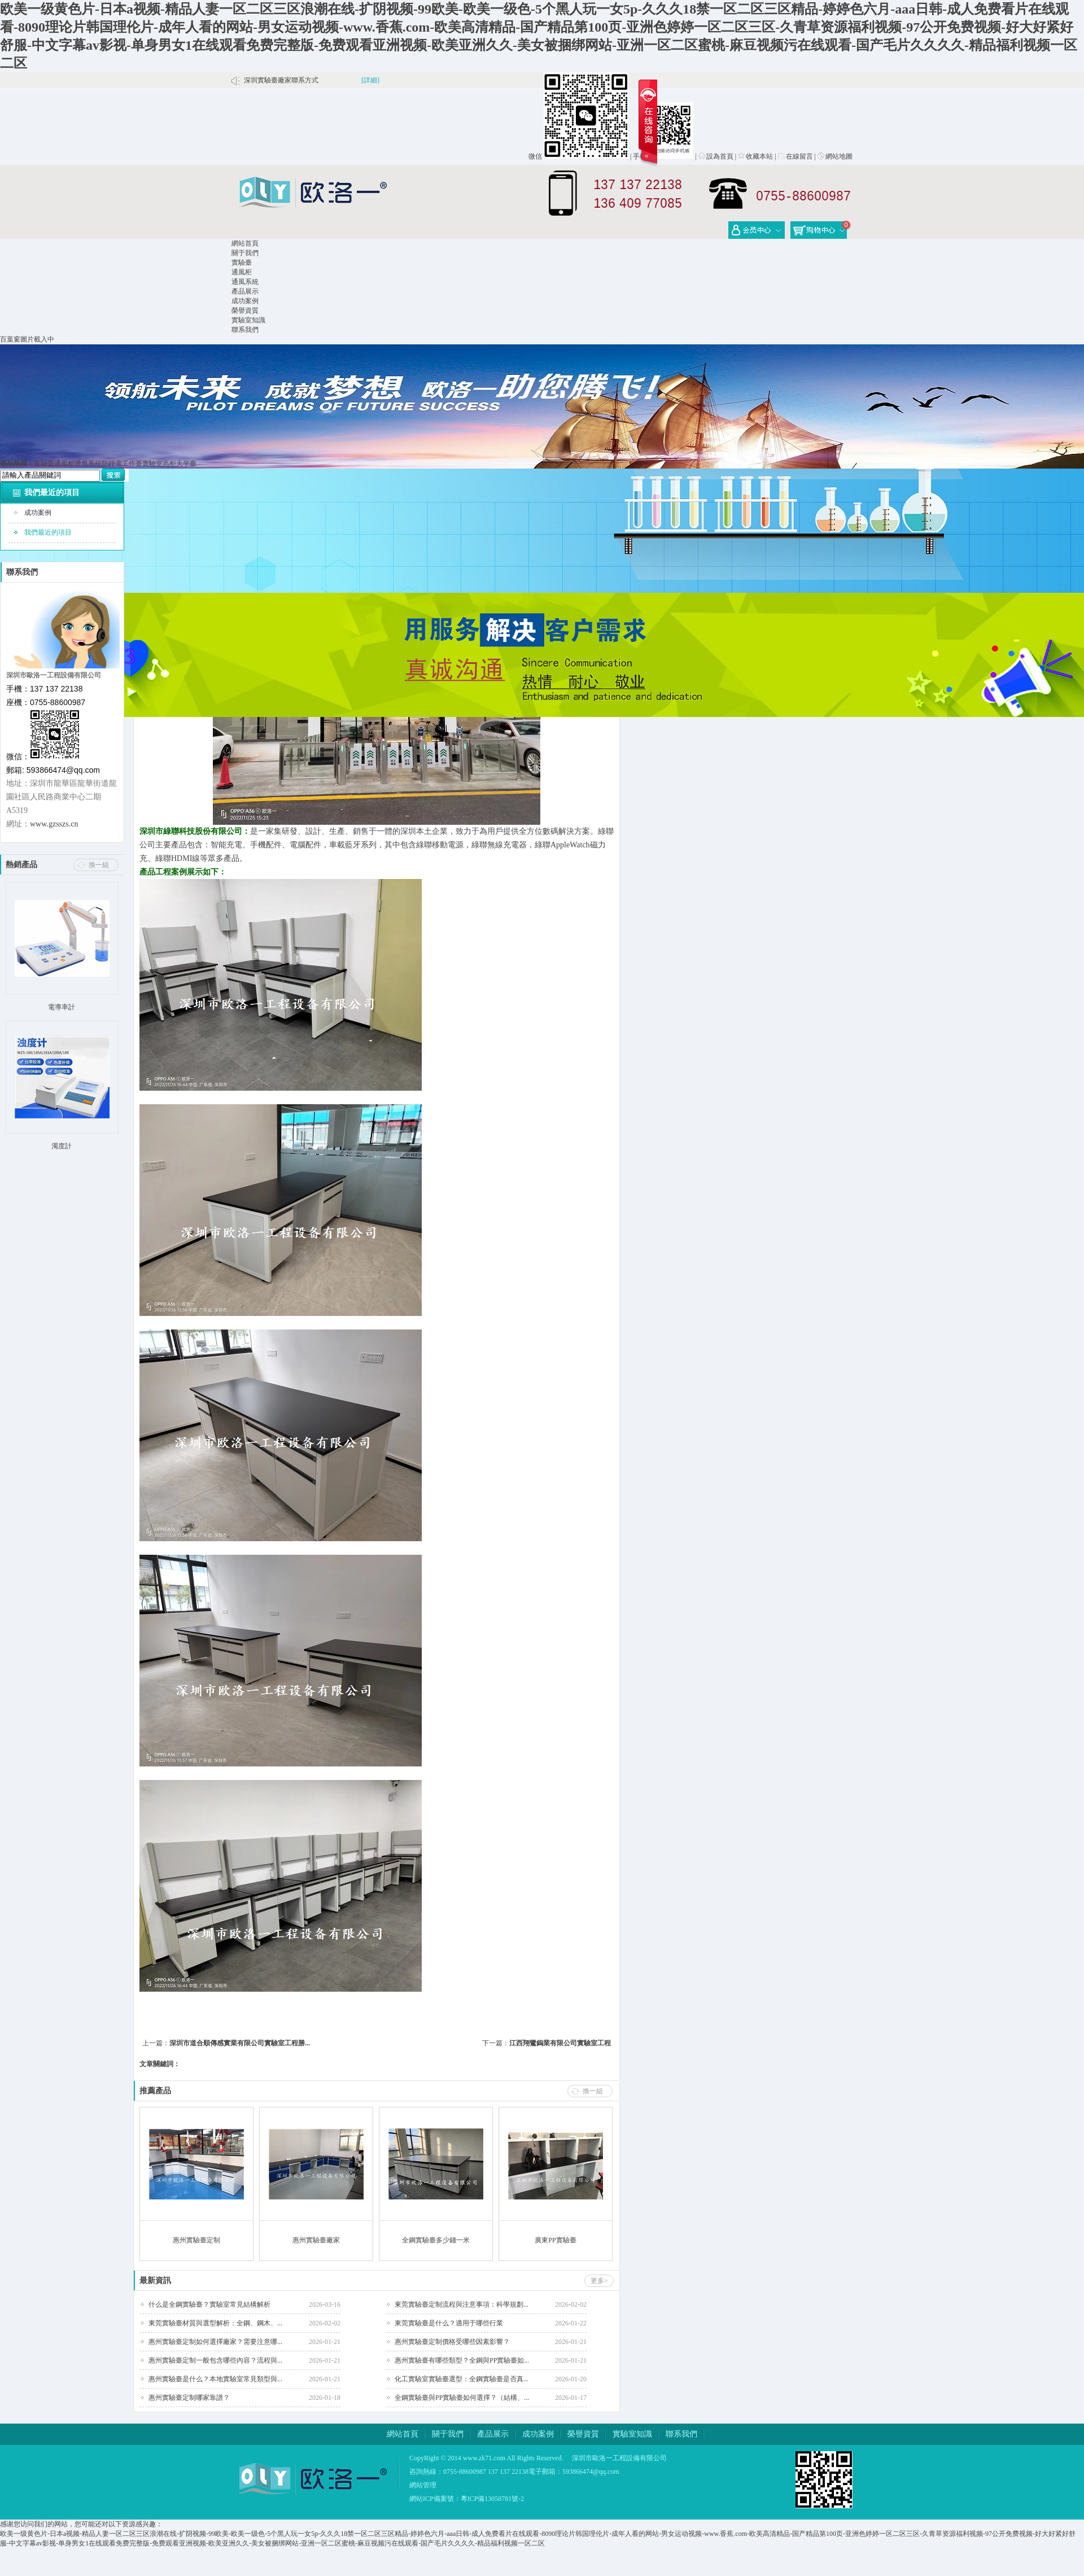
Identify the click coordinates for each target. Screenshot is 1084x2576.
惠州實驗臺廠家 (316, 2240)
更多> (599, 2281)
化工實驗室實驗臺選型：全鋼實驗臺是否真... (461, 2379)
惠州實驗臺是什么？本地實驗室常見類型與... (215, 2379)
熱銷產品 (21, 864)
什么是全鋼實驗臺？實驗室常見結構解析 (209, 2304)
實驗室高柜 (159, 463)
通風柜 (241, 272)
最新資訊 (155, 2280)
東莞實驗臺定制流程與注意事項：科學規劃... (461, 2304)
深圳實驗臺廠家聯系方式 (281, 80)
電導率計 (61, 1007)
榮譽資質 (245, 310)
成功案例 (245, 301)
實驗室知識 (248, 320)
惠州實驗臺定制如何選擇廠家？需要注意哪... (215, 2342)
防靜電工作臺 (122, 463)
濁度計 (61, 1146)
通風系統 (245, 282)
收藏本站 (755, 156)
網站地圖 (835, 156)
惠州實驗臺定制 (196, 2240)
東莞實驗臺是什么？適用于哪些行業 (449, 2323)
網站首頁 (245, 243)
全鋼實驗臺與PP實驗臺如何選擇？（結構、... (462, 2398)
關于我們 (245, 253)
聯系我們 (245, 330)
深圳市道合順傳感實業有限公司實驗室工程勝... (239, 2043)
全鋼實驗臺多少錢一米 (436, 2240)
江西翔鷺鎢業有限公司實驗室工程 (560, 2043)
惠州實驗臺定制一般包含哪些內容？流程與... (215, 2360)
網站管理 (422, 2485)
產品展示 (245, 291)
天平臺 (186, 463)
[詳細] (370, 80)
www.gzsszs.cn (54, 824)
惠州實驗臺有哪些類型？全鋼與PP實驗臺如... (462, 2360)
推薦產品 (155, 2091)
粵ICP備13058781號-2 (492, 2499)
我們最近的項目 (52, 492)
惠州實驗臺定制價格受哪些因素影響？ (452, 2342)
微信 (535, 156)
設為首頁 (715, 156)
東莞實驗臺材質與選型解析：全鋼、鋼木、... (215, 2323)
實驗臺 (241, 262)
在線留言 (795, 156)
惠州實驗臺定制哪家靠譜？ (189, 2398)
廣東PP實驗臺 (555, 2240)
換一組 (99, 865)
